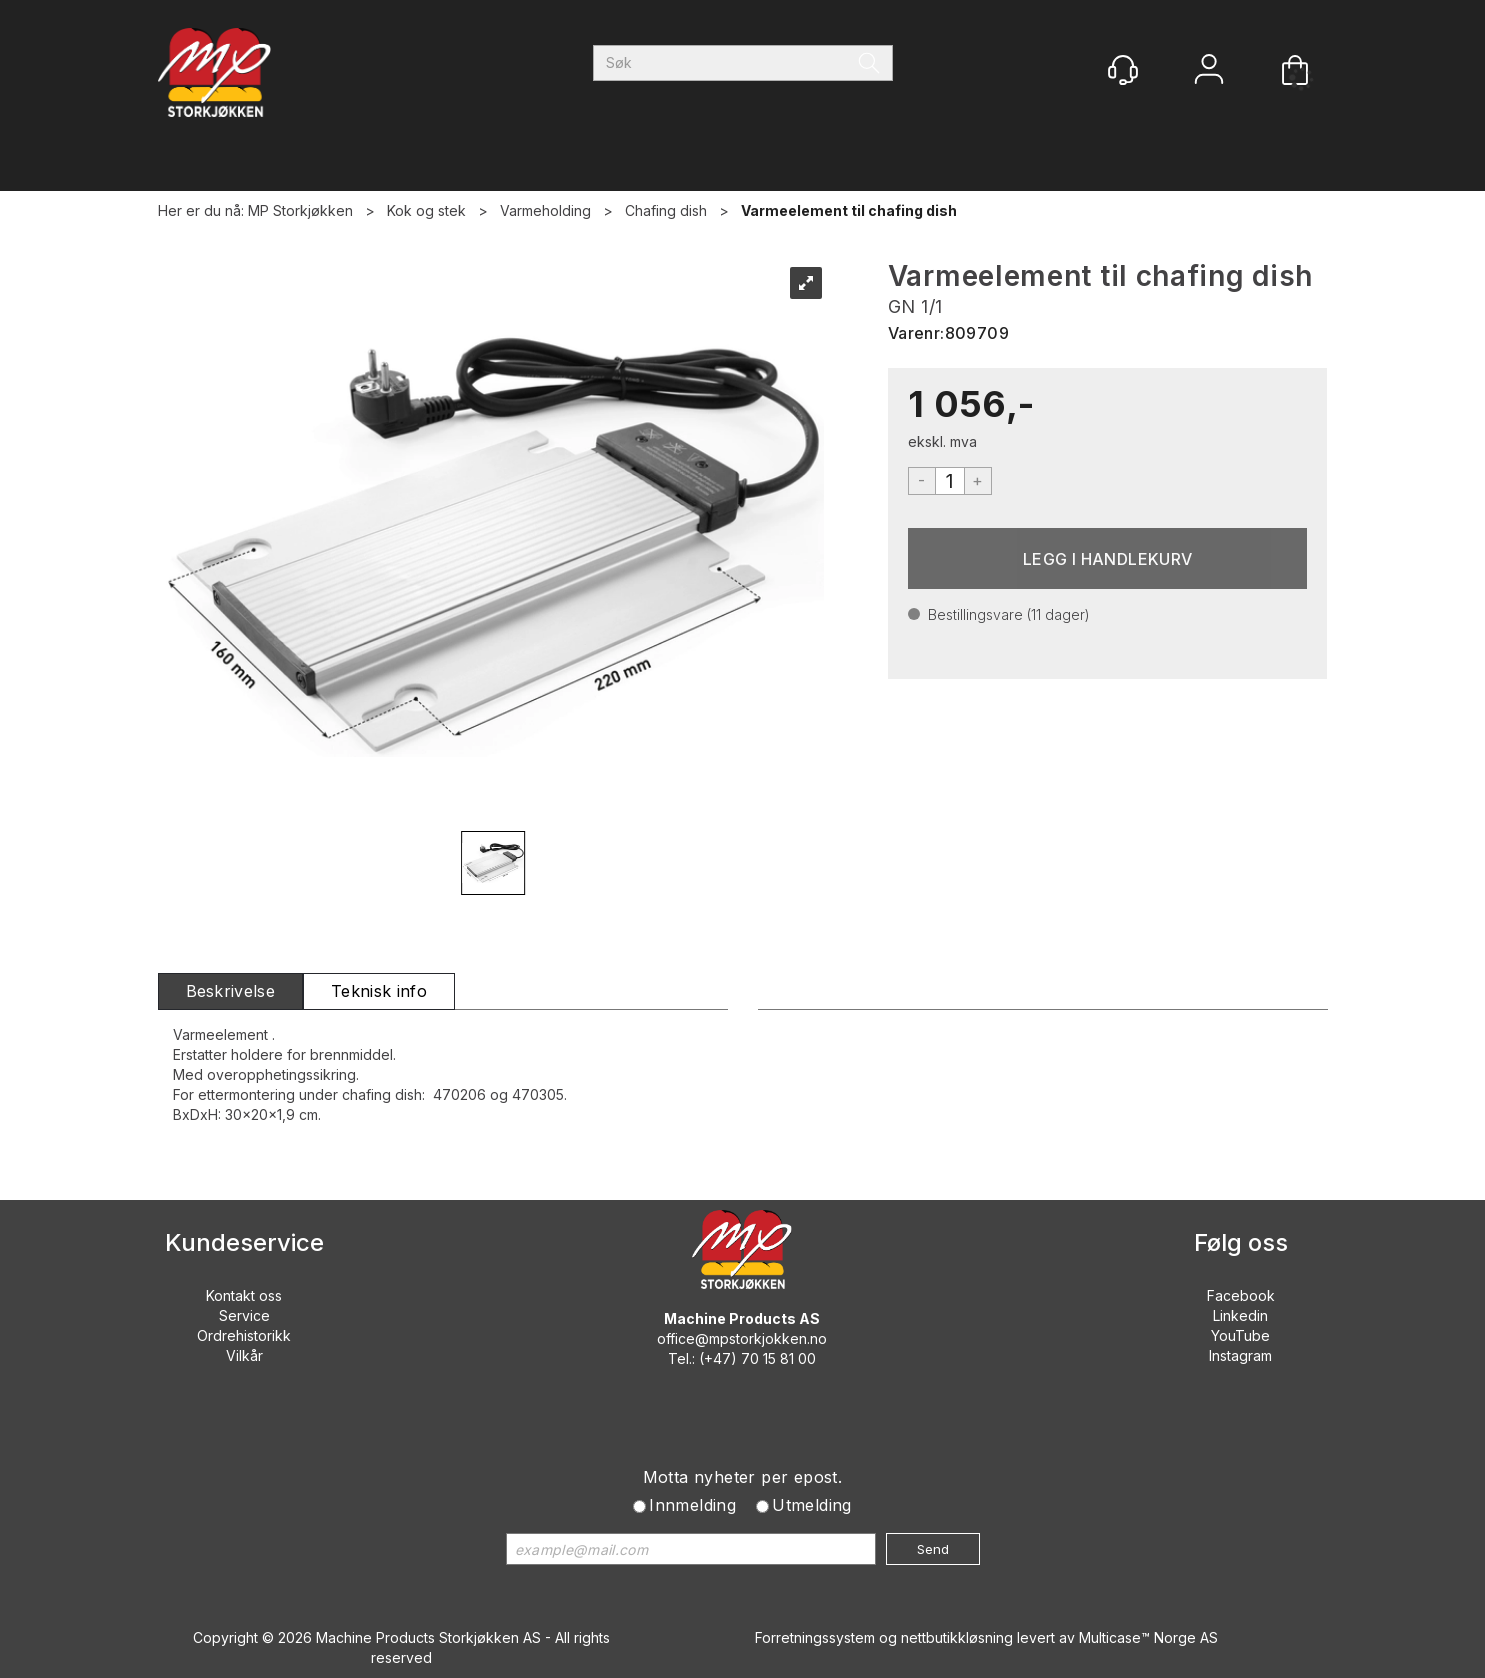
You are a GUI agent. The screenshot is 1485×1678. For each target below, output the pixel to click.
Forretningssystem (815, 1637)
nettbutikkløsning (957, 1637)
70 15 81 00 (778, 1358)
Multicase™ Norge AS (1148, 1637)
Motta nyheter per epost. (743, 1477)
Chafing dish (666, 210)
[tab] (231, 991)
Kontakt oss (244, 1295)
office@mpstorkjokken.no (742, 1338)
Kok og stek (426, 210)
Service (244, 1315)
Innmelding (692, 1505)
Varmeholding (545, 210)
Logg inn (1209, 71)
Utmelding (812, 1505)
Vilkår (244, 1355)
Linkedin (1240, 1315)
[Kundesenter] (1123, 70)
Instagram (1240, 1355)
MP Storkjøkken (300, 210)
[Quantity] (950, 481)
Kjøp (1108, 558)
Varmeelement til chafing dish (849, 210)
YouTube (1240, 1335)
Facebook (1241, 1295)
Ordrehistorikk (244, 1335)
